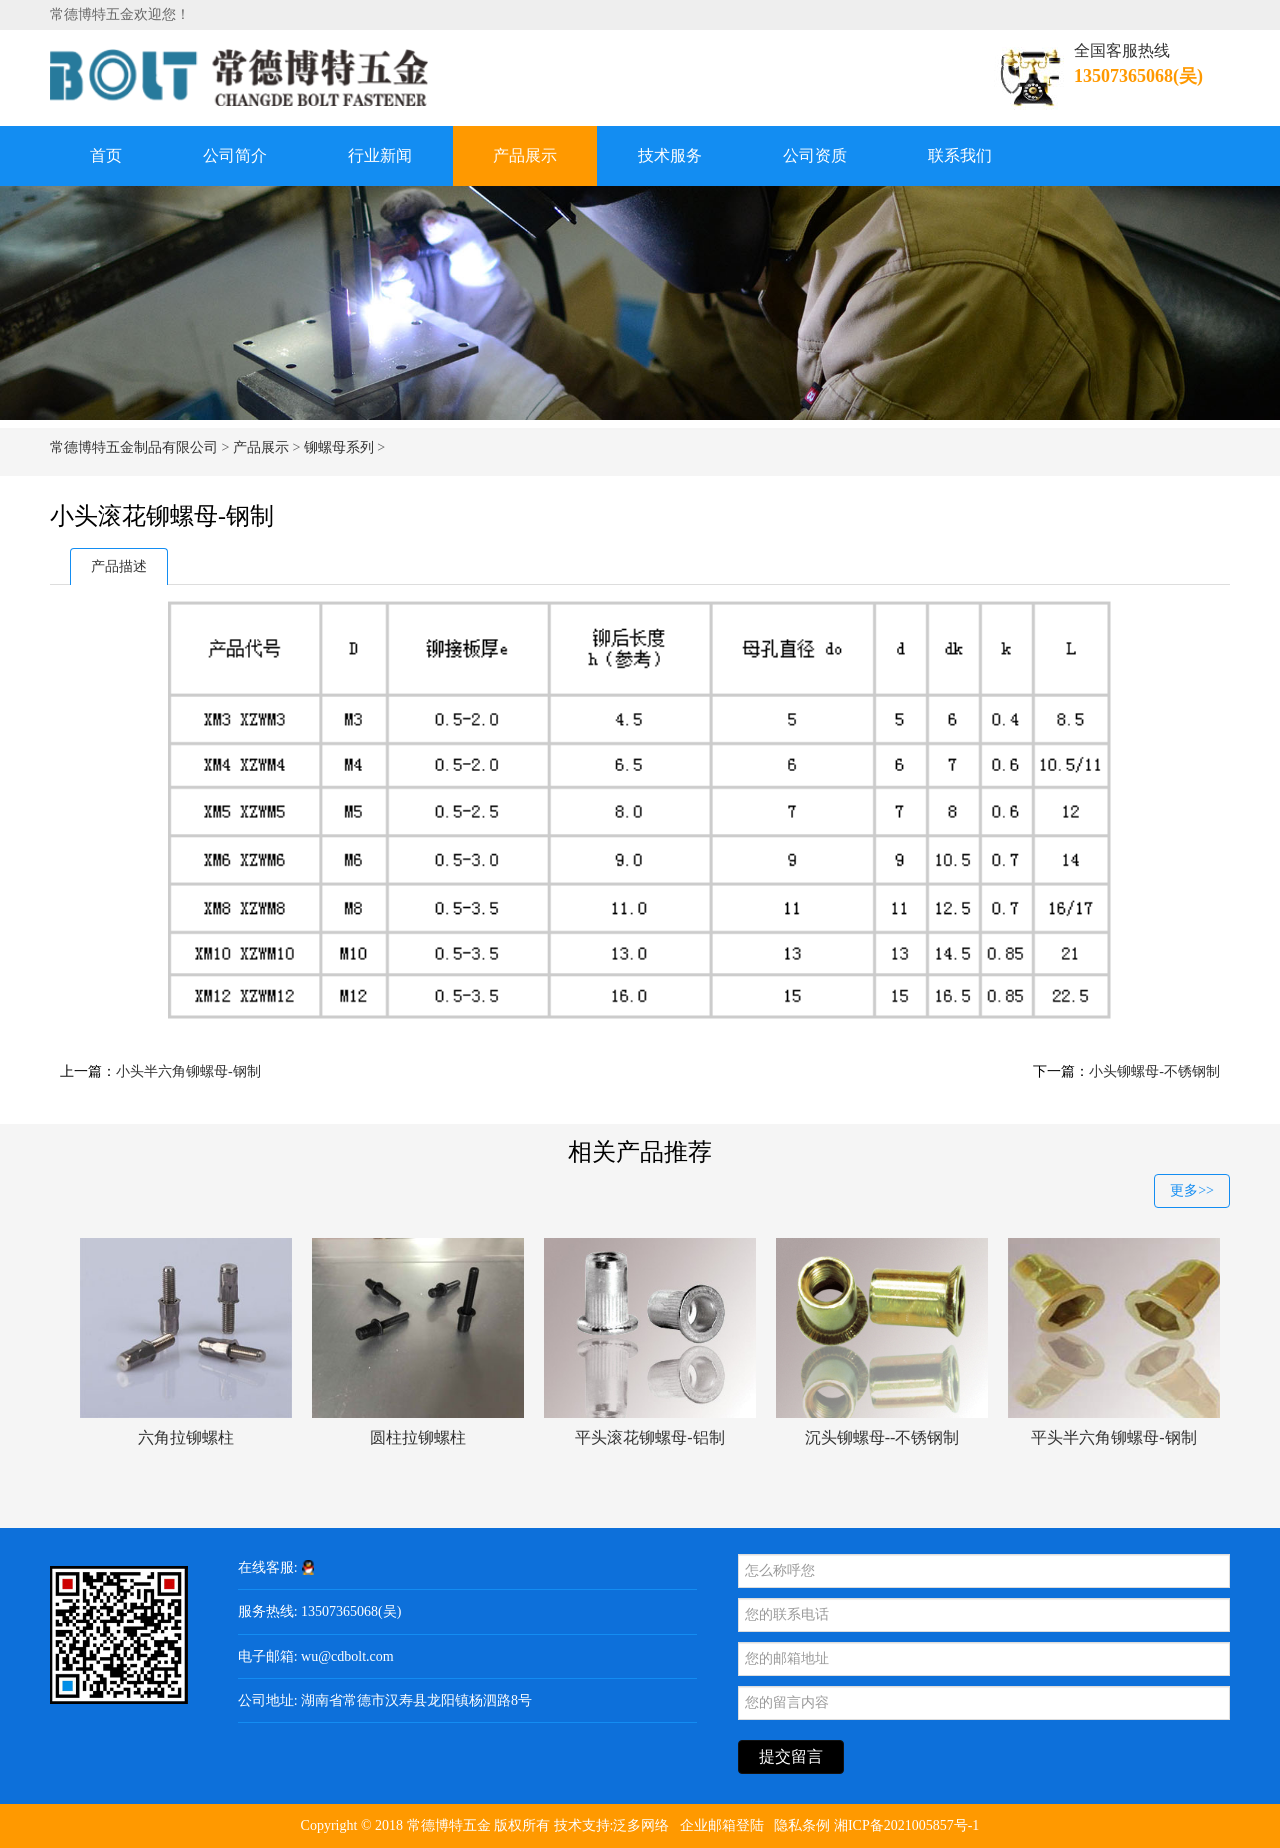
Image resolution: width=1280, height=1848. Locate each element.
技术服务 (670, 155)
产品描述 (119, 566)
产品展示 (525, 155)
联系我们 (960, 155)
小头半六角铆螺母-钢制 (188, 1071)
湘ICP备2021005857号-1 (906, 1825)
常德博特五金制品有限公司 (134, 447)
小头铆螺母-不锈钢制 (1154, 1071)
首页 (106, 155)
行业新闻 (380, 155)
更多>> (1192, 1190)
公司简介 (235, 155)
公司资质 (815, 155)
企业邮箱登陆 (722, 1825)
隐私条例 (802, 1825)
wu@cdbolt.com (347, 1656)
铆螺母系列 (339, 447)
